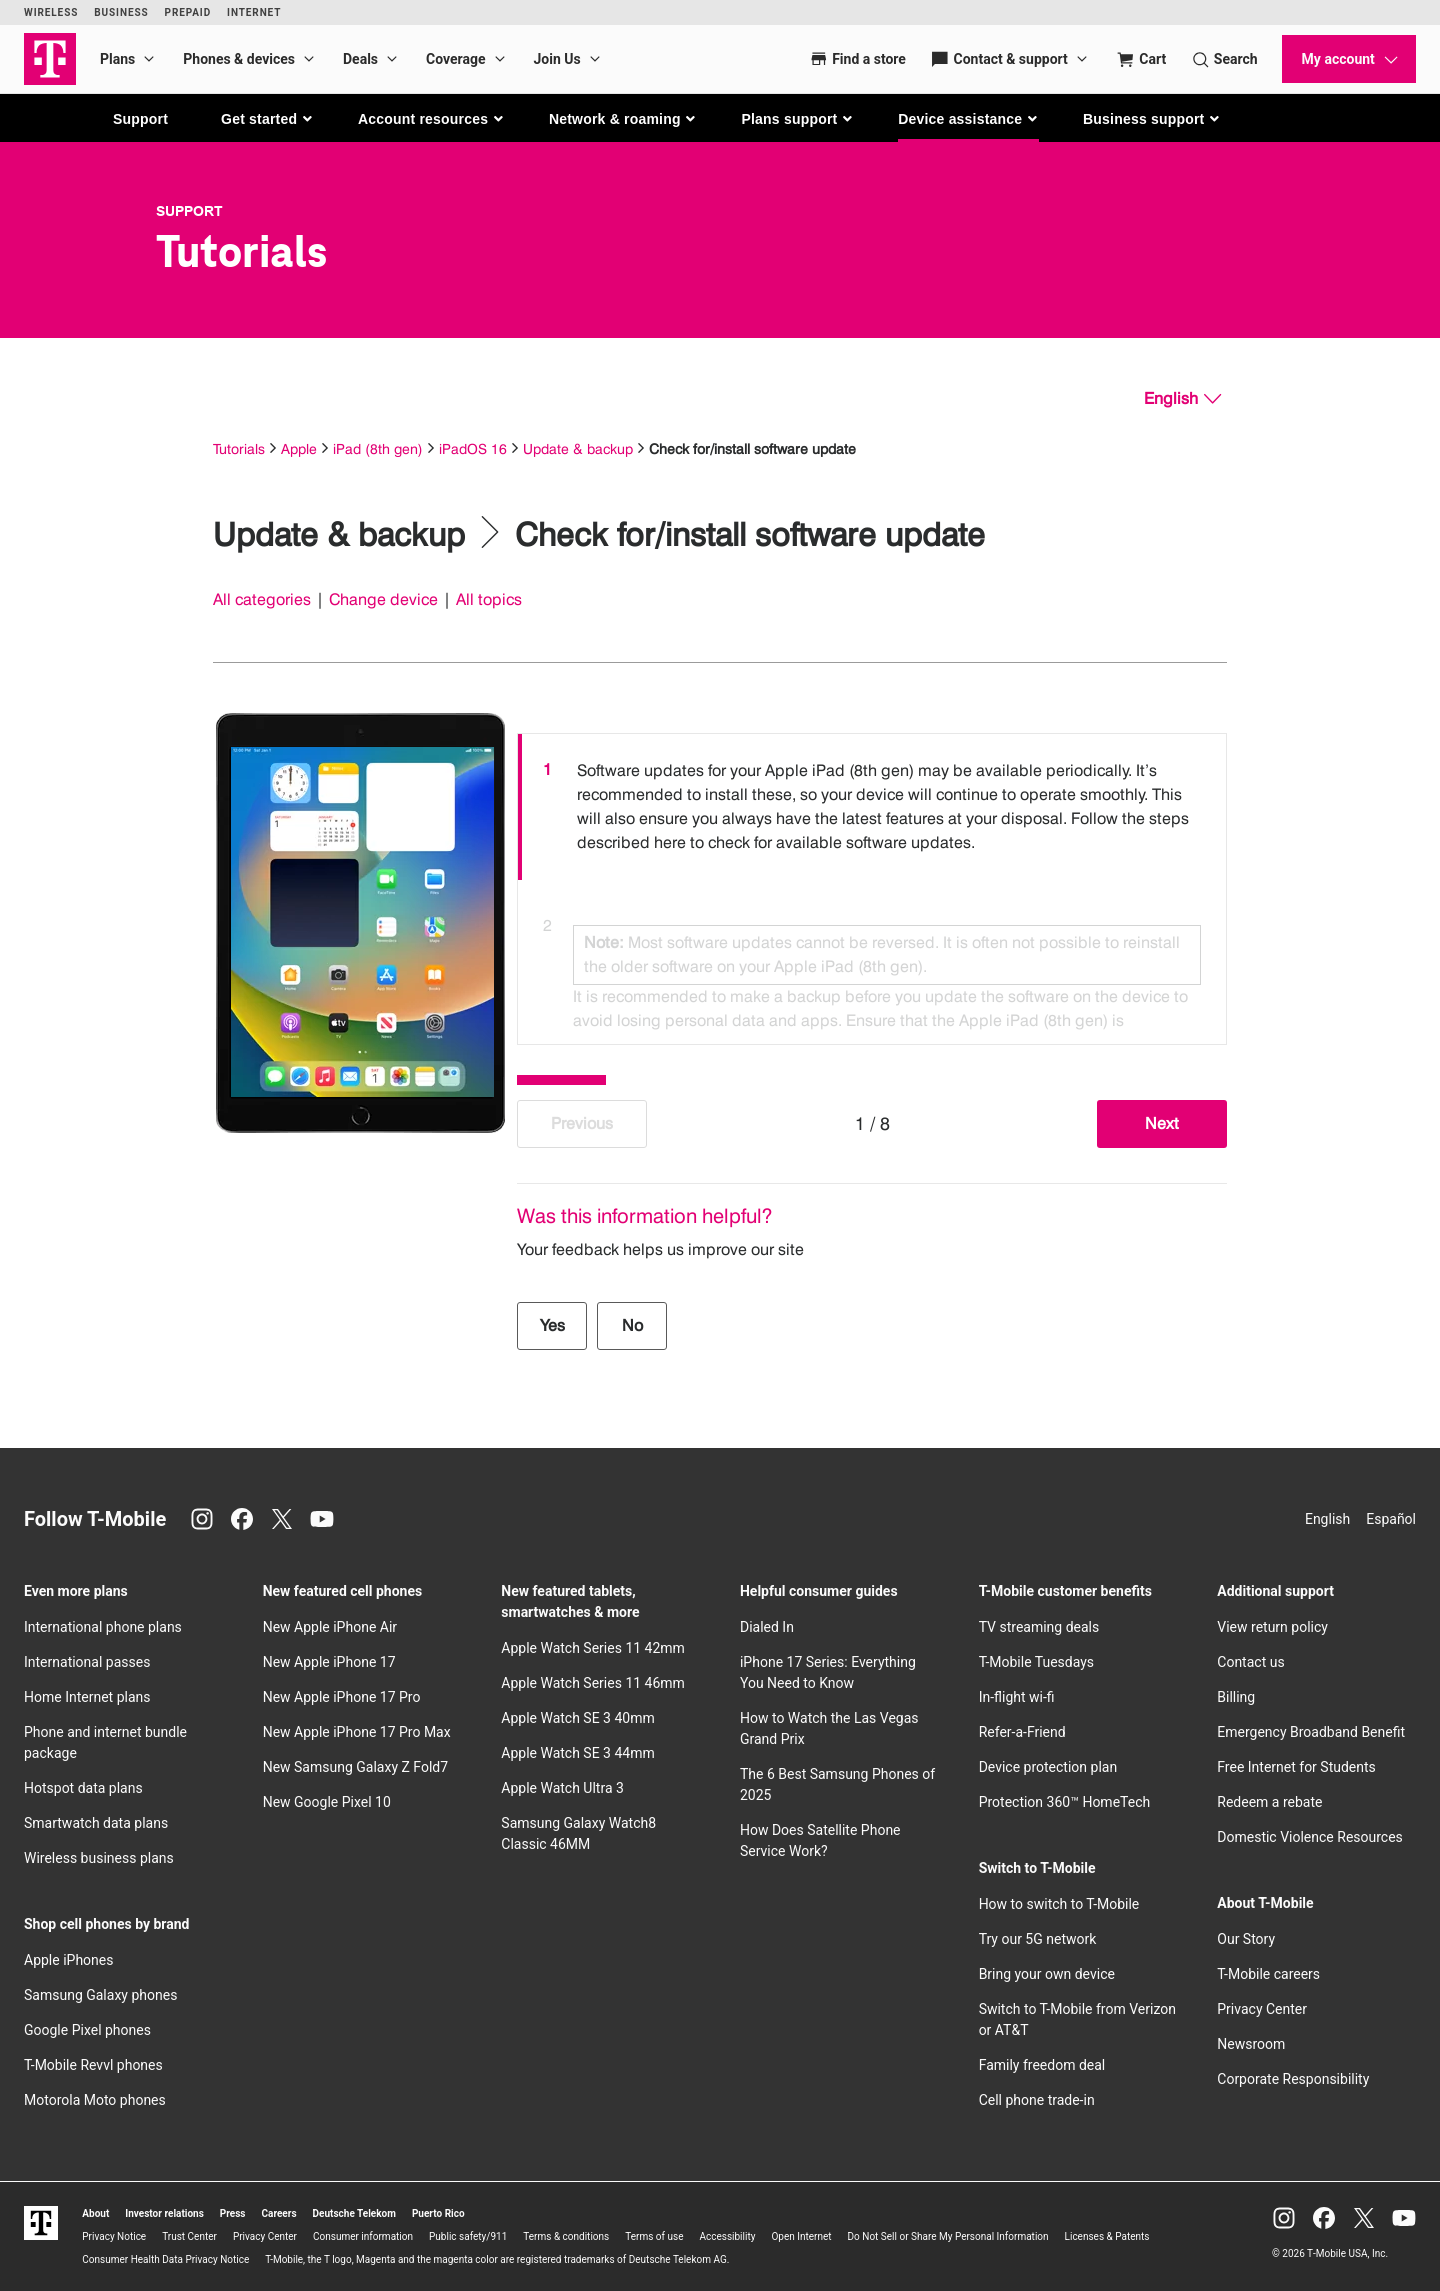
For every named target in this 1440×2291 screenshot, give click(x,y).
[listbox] (872, 884)
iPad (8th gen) (378, 448)
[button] (267, 119)
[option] (872, 807)
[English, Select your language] (1182, 399)
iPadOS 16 (473, 448)
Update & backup (578, 448)
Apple (299, 448)
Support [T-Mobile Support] (189, 211)
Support (140, 119)
